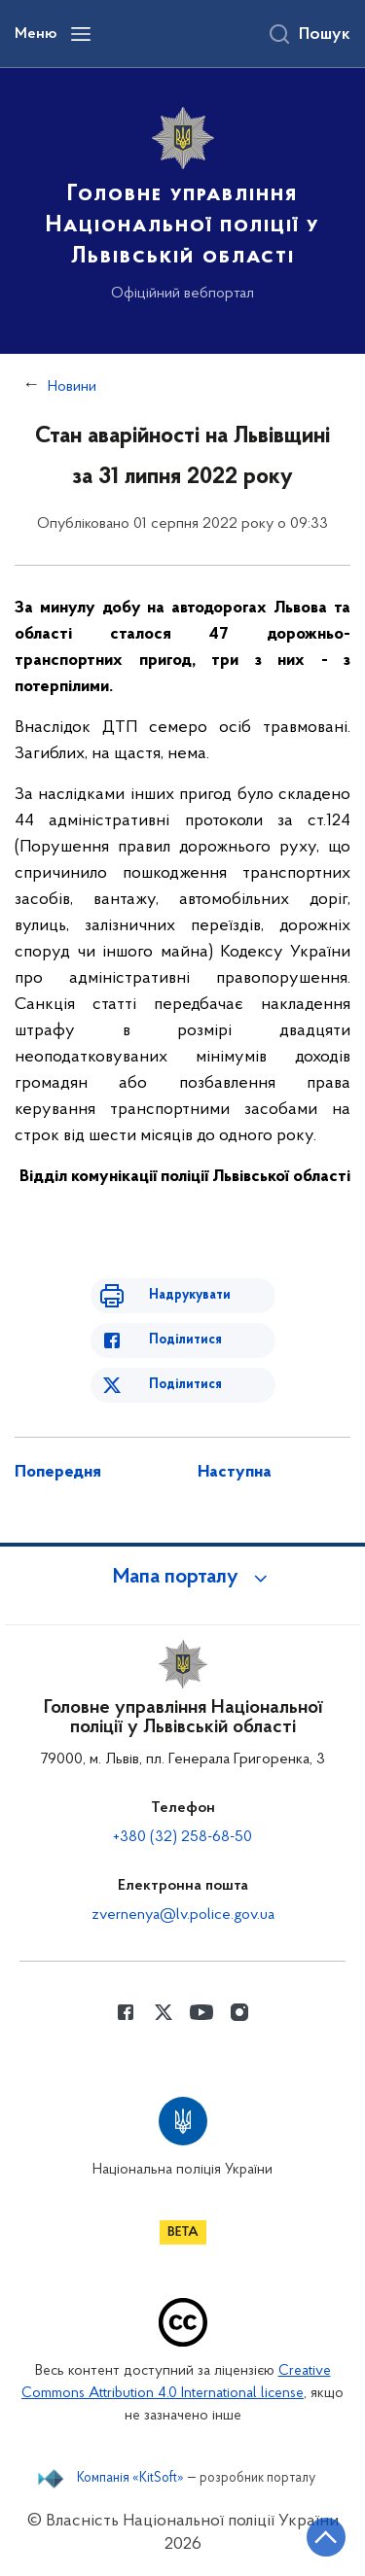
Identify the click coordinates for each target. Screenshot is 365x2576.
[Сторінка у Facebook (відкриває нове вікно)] (125, 2012)
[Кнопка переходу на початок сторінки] (326, 2537)
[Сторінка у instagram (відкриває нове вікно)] (239, 2012)
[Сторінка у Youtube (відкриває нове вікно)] (201, 2012)
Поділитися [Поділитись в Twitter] (185, 1384)
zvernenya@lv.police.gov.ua (182, 1915)
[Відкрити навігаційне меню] (81, 34)
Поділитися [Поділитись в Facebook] (185, 1340)
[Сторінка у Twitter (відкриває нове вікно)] (163, 2012)
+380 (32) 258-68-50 (182, 1837)
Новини (72, 387)
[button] (183, 1577)
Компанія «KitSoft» (130, 2479)
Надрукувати (190, 1295)
